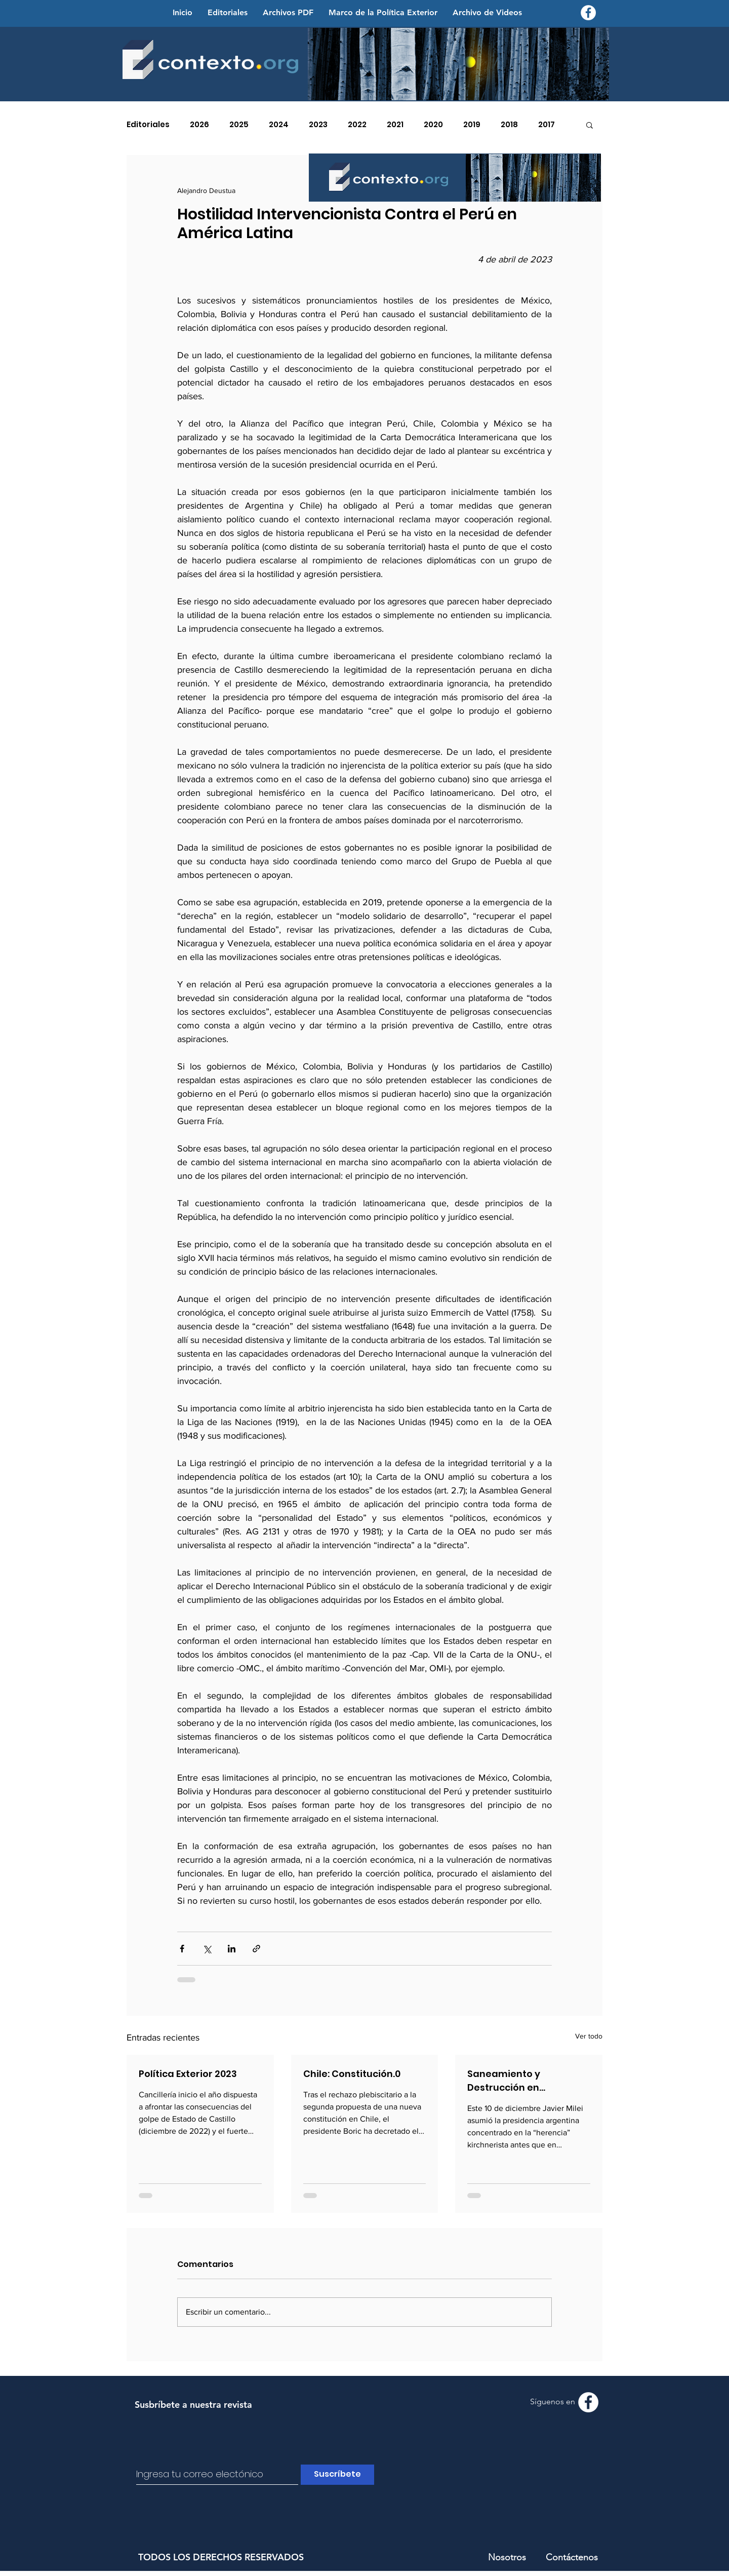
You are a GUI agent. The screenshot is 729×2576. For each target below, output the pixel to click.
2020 (433, 124)
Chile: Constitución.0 (351, 2073)
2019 (471, 124)
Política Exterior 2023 (188, 2073)
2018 (509, 124)
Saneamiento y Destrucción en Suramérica (503, 2080)
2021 (395, 124)
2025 (239, 124)
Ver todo (588, 2036)
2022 (357, 124)
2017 (546, 124)
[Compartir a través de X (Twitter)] (207, 1948)
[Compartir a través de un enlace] (256, 1948)
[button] (589, 125)
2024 (279, 124)
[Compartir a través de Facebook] (182, 1948)
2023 (318, 124)
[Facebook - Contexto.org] (588, 12)
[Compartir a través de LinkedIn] (231, 1948)
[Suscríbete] (337, 2475)
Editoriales (148, 124)
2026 (199, 124)
